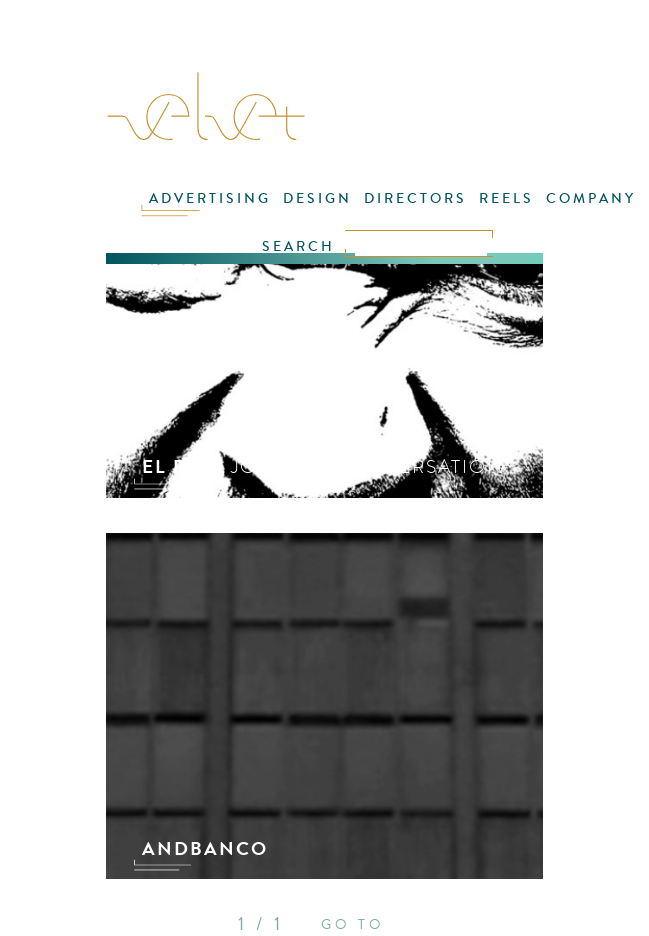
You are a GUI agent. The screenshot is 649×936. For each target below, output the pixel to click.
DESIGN (317, 198)
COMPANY (591, 198)
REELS (506, 198)
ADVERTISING (210, 198)
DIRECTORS (415, 198)
